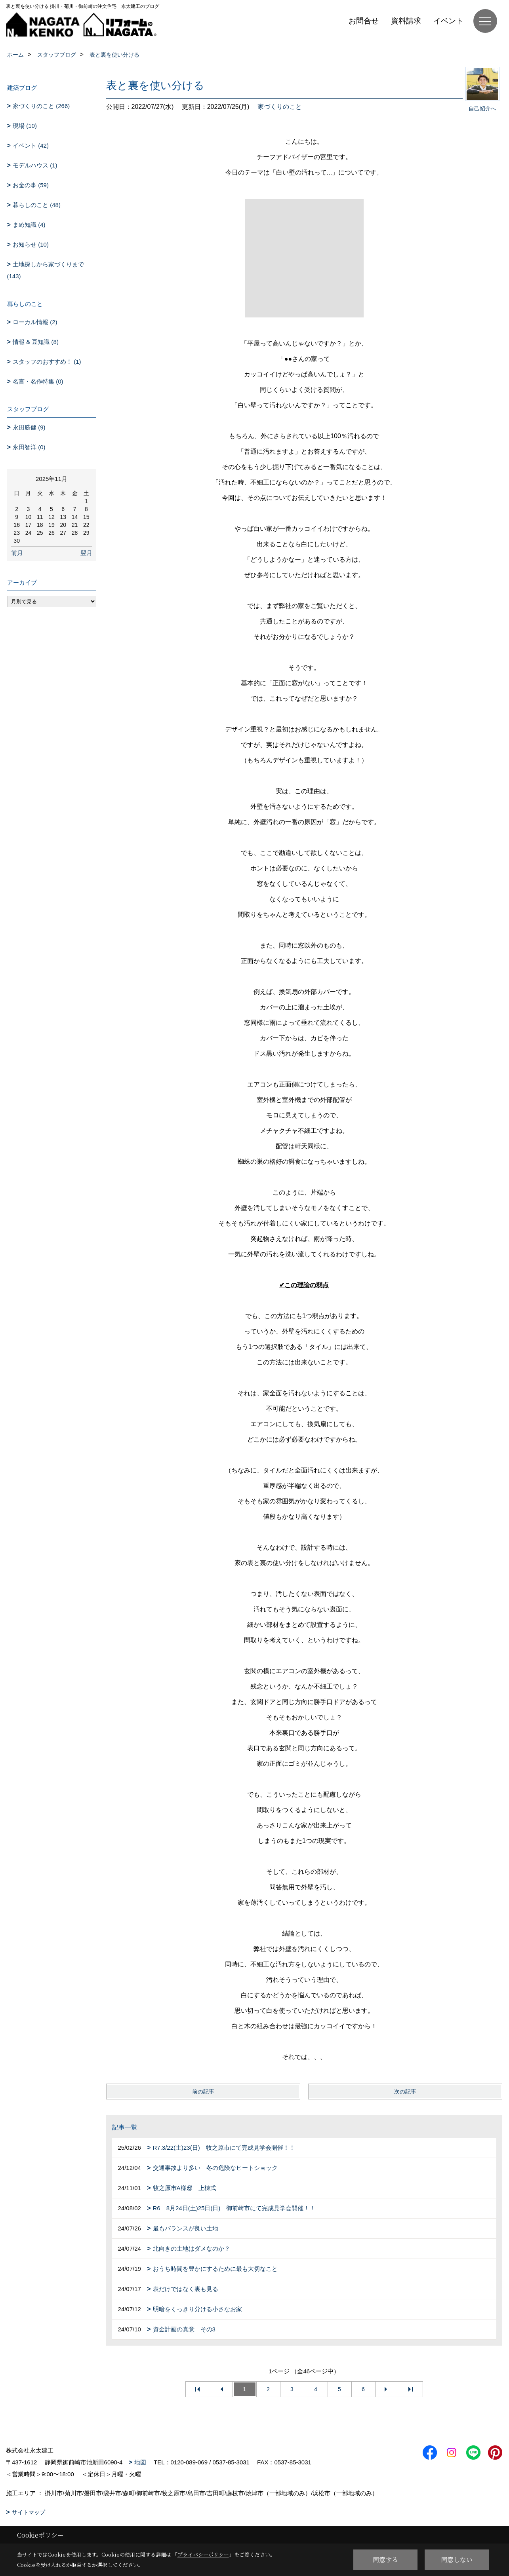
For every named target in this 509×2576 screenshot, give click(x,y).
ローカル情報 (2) (35, 322)
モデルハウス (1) (35, 165)
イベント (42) (31, 145)
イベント (448, 21)
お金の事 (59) (31, 185)
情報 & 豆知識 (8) (36, 341)
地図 (140, 2462)
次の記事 (405, 2091)
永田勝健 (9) (29, 427)
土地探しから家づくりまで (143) (45, 270)
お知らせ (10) (31, 244)
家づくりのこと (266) (41, 106)
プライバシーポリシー (203, 2554)
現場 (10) (25, 125)
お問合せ (364, 21)
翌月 (86, 552)
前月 (17, 552)
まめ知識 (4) (29, 224)
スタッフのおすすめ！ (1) (47, 361)
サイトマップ (28, 2512)
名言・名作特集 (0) (38, 381)
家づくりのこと (279, 106)
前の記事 (203, 2091)
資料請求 (406, 21)
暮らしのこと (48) (37, 204)
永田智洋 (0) (29, 447)
